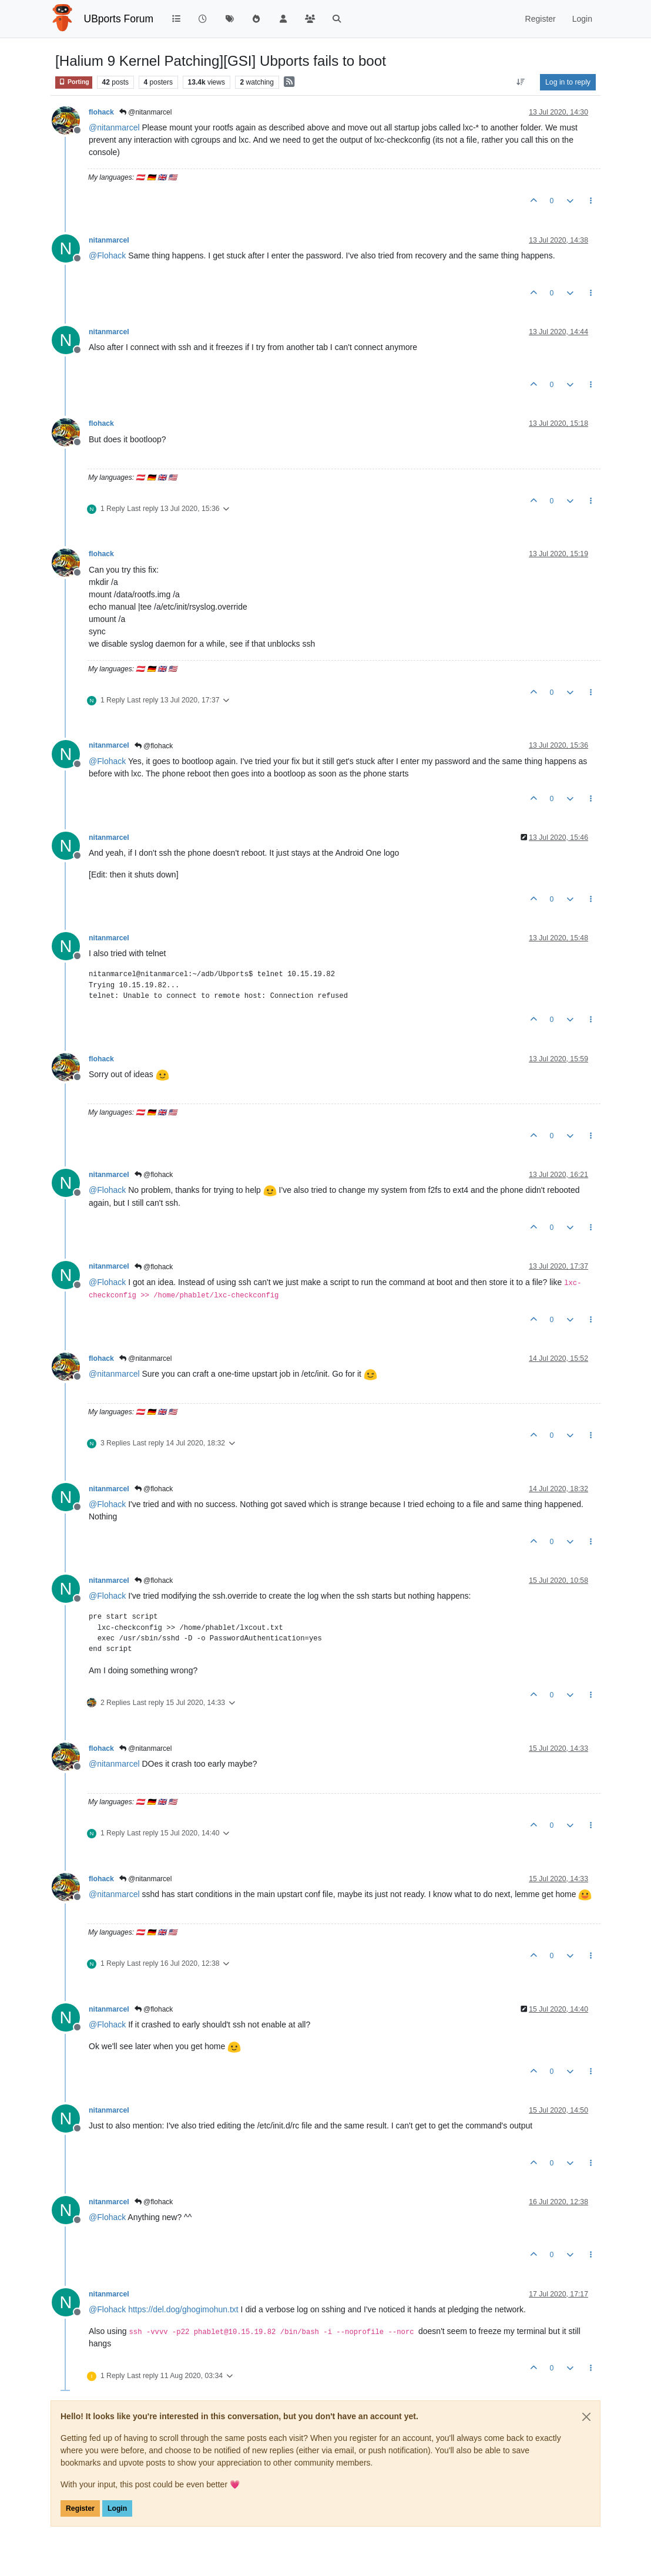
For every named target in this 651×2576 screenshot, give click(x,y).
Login (117, 2508)
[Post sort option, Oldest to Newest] (521, 82)
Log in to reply (567, 82)
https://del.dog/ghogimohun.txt (183, 2309)
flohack (101, 112)
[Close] (586, 2417)
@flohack (154, 746)
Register (80, 2508)
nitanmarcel (109, 240)
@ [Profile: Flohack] (107, 255)
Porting (73, 82)
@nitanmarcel (145, 112)
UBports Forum (119, 19)
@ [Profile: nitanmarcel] (114, 127)
